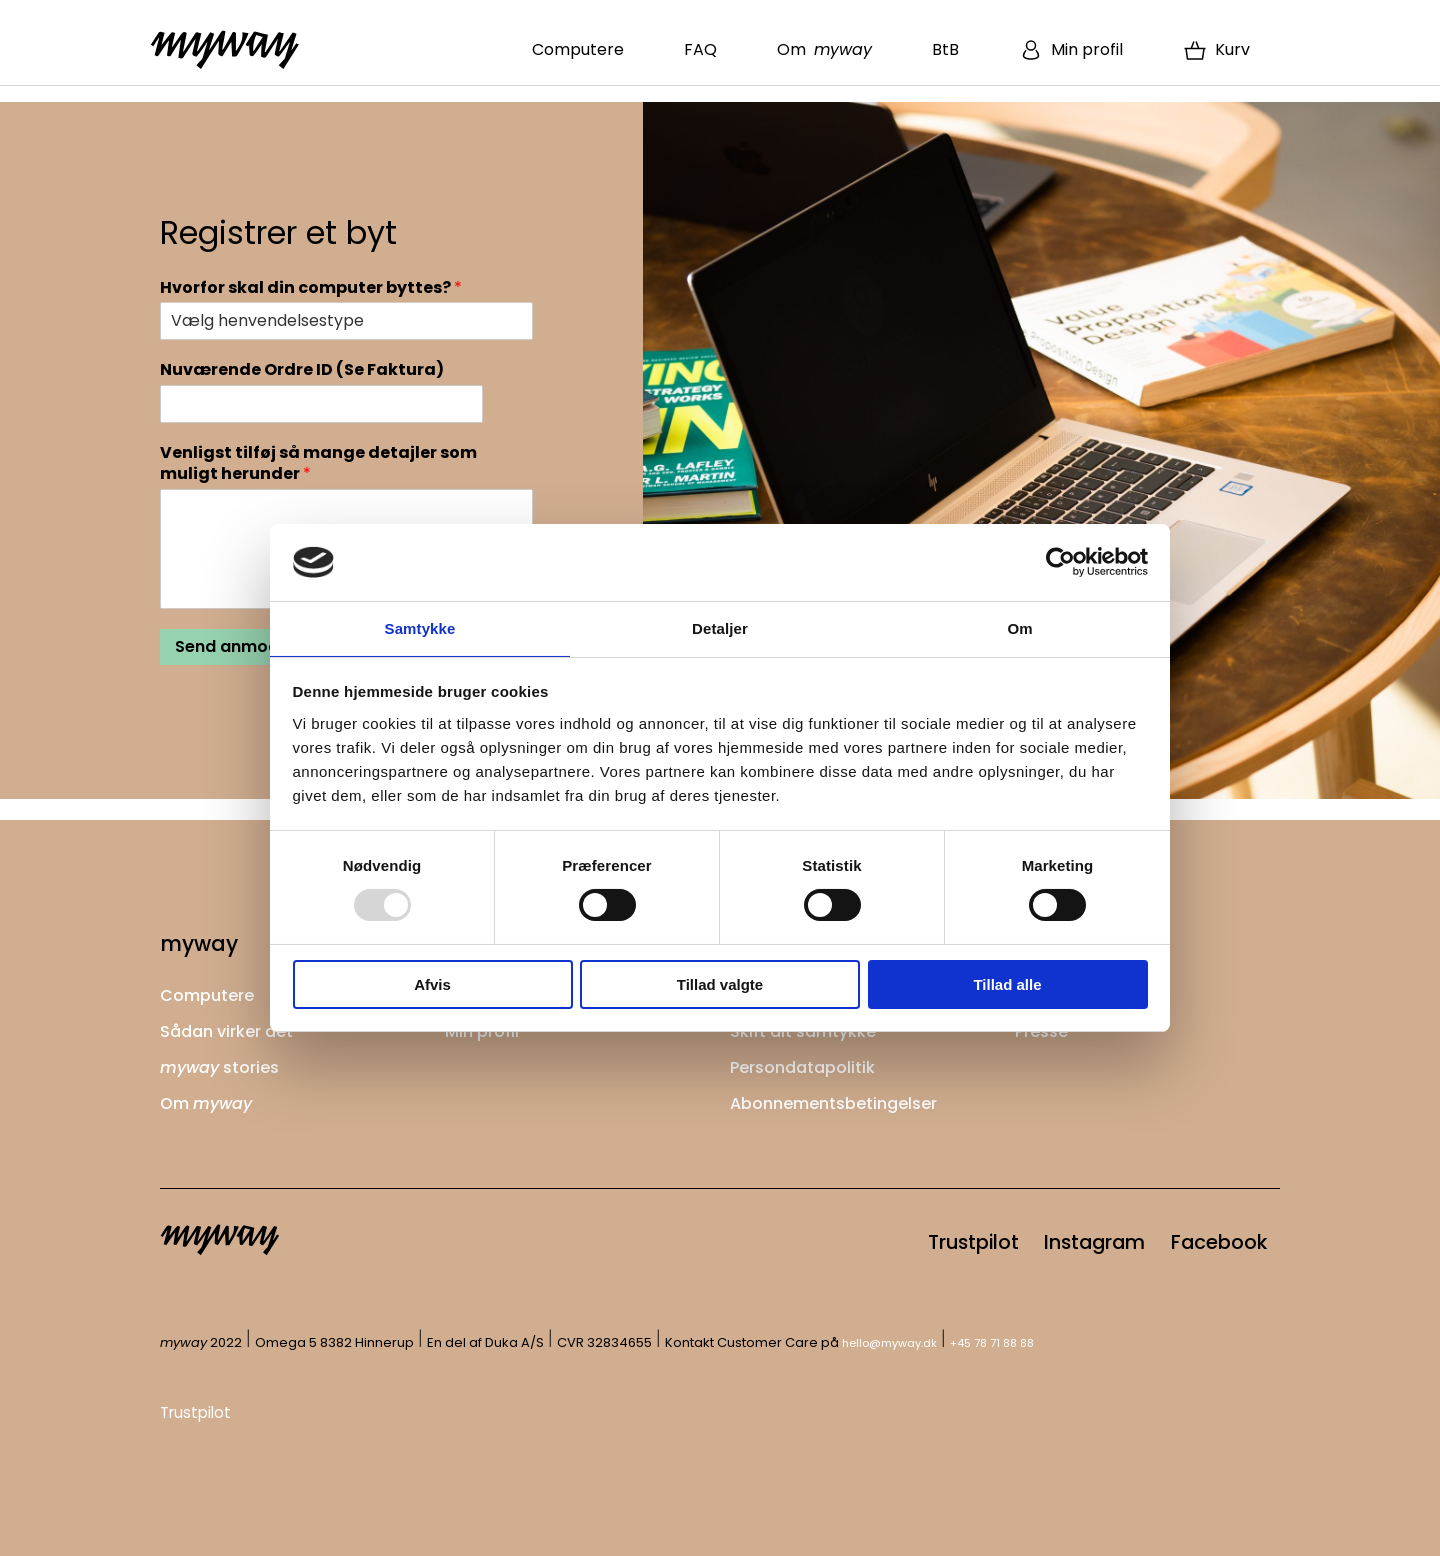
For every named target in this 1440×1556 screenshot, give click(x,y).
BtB (945, 49)
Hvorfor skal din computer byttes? (311, 288)
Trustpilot (886, 1237)
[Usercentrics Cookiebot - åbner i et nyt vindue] (1060, 561)
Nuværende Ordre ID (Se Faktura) (302, 370)
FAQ (700, 49)
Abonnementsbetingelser (844, 1094)
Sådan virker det (234, 1024)
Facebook (1201, 1237)
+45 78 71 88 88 (1012, 1343)
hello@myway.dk (897, 1343)
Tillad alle (1007, 985)
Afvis (432, 985)
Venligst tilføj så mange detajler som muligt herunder (318, 464)
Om (824, 49)
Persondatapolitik (810, 1059)
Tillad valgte (720, 985)
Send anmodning (244, 646)
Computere (578, 49)
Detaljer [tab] (720, 627)
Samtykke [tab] (420, 627)
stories (226, 1059)
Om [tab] (1019, 627)
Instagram (1042, 1237)
